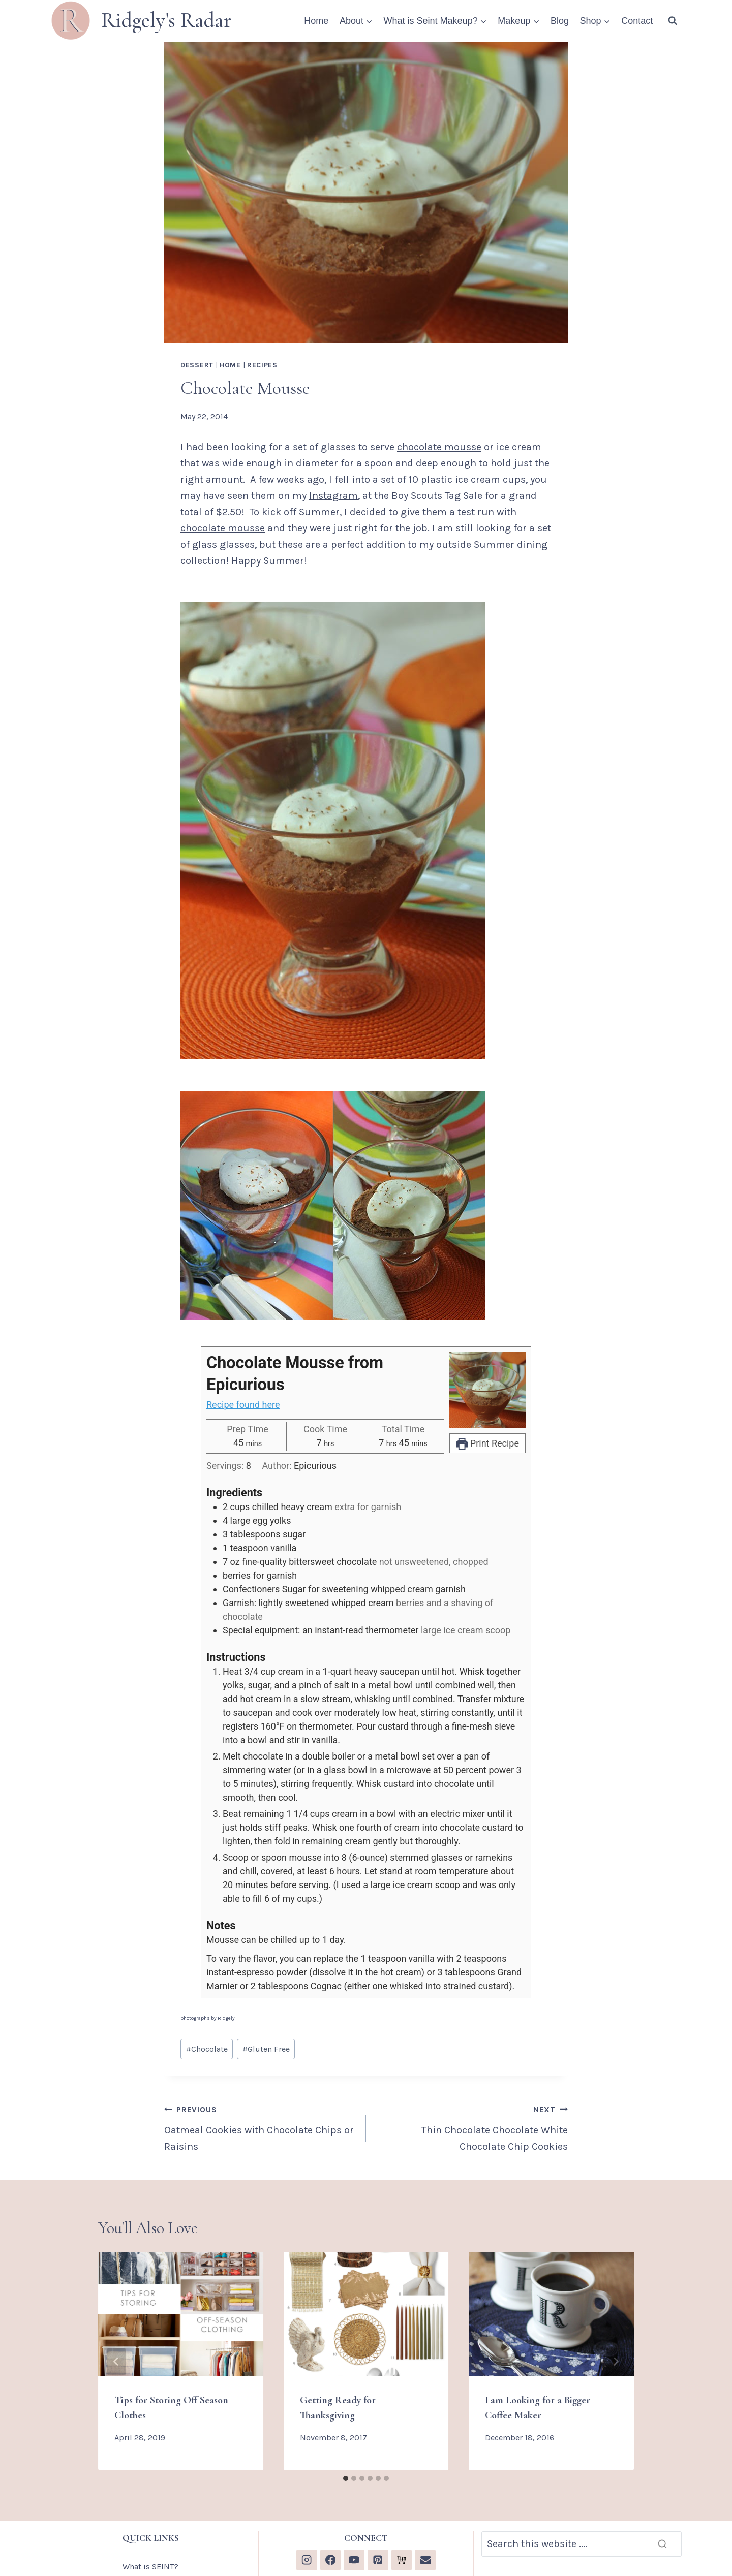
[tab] (345, 2478)
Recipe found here (243, 1404)
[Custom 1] (401, 2560)
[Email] (425, 2560)
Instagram (333, 495)
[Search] (581, 2544)
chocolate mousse (439, 447)
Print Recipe (487, 1443)
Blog (560, 21)
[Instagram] (306, 2560)
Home (316, 21)
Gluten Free (266, 2049)
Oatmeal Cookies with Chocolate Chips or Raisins (260, 2126)
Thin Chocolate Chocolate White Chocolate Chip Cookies (472, 2126)
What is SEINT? (150, 2566)
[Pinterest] (378, 2560)
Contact (637, 21)
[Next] (615, 2361)
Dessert (197, 365)
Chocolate (207, 2049)
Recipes (262, 365)
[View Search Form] (672, 21)
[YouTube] (354, 2560)
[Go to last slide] (116, 2361)
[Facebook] (330, 2560)
